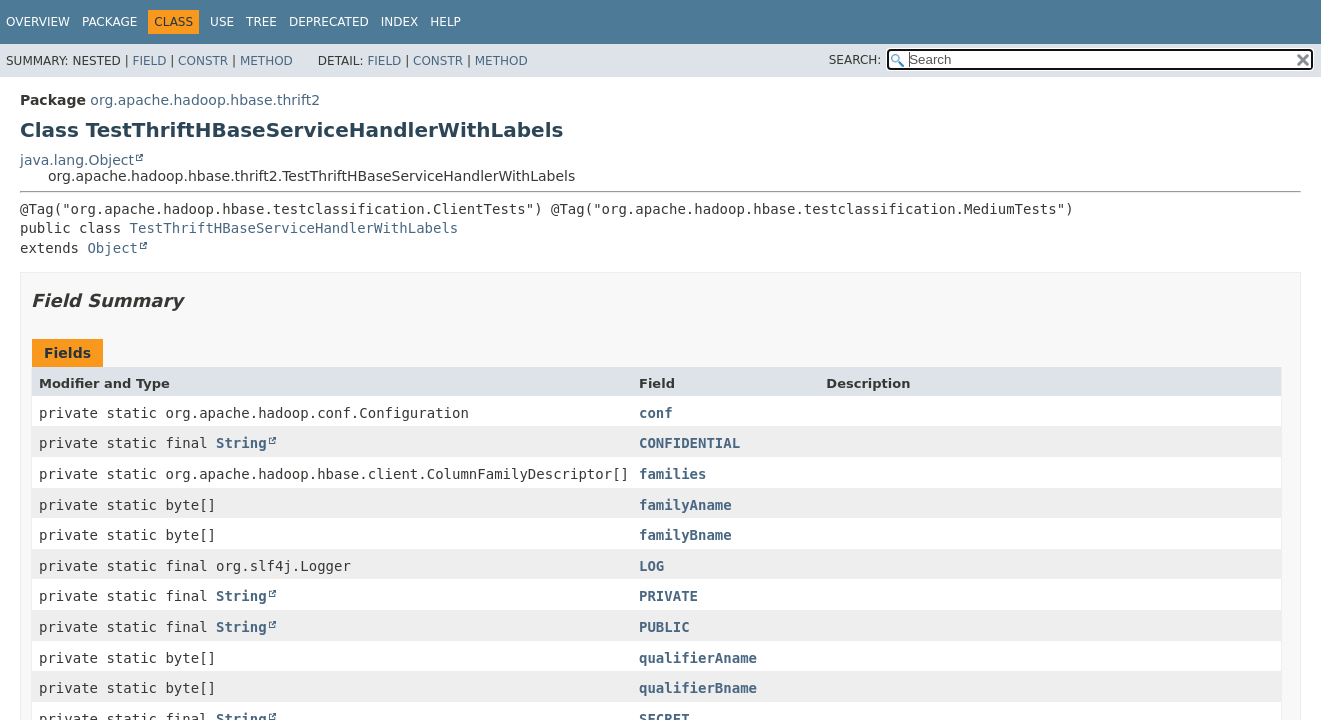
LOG (651, 566)
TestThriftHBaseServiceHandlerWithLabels (294, 228)
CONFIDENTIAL (689, 443)
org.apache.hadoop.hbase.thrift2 (205, 100)
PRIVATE (668, 596)
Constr (203, 61)
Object (112, 248)
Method (266, 61)
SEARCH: (855, 60)
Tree (261, 22)
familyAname (685, 505)
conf (656, 413)
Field (149, 61)
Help (445, 22)
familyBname (685, 535)
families (672, 474)
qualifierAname (698, 658)
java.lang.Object (77, 160)
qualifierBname (698, 688)
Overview (38, 22)
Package (109, 22)
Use (222, 22)
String (241, 443)
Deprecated (329, 22)
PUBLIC (664, 627)
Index (400, 22)
